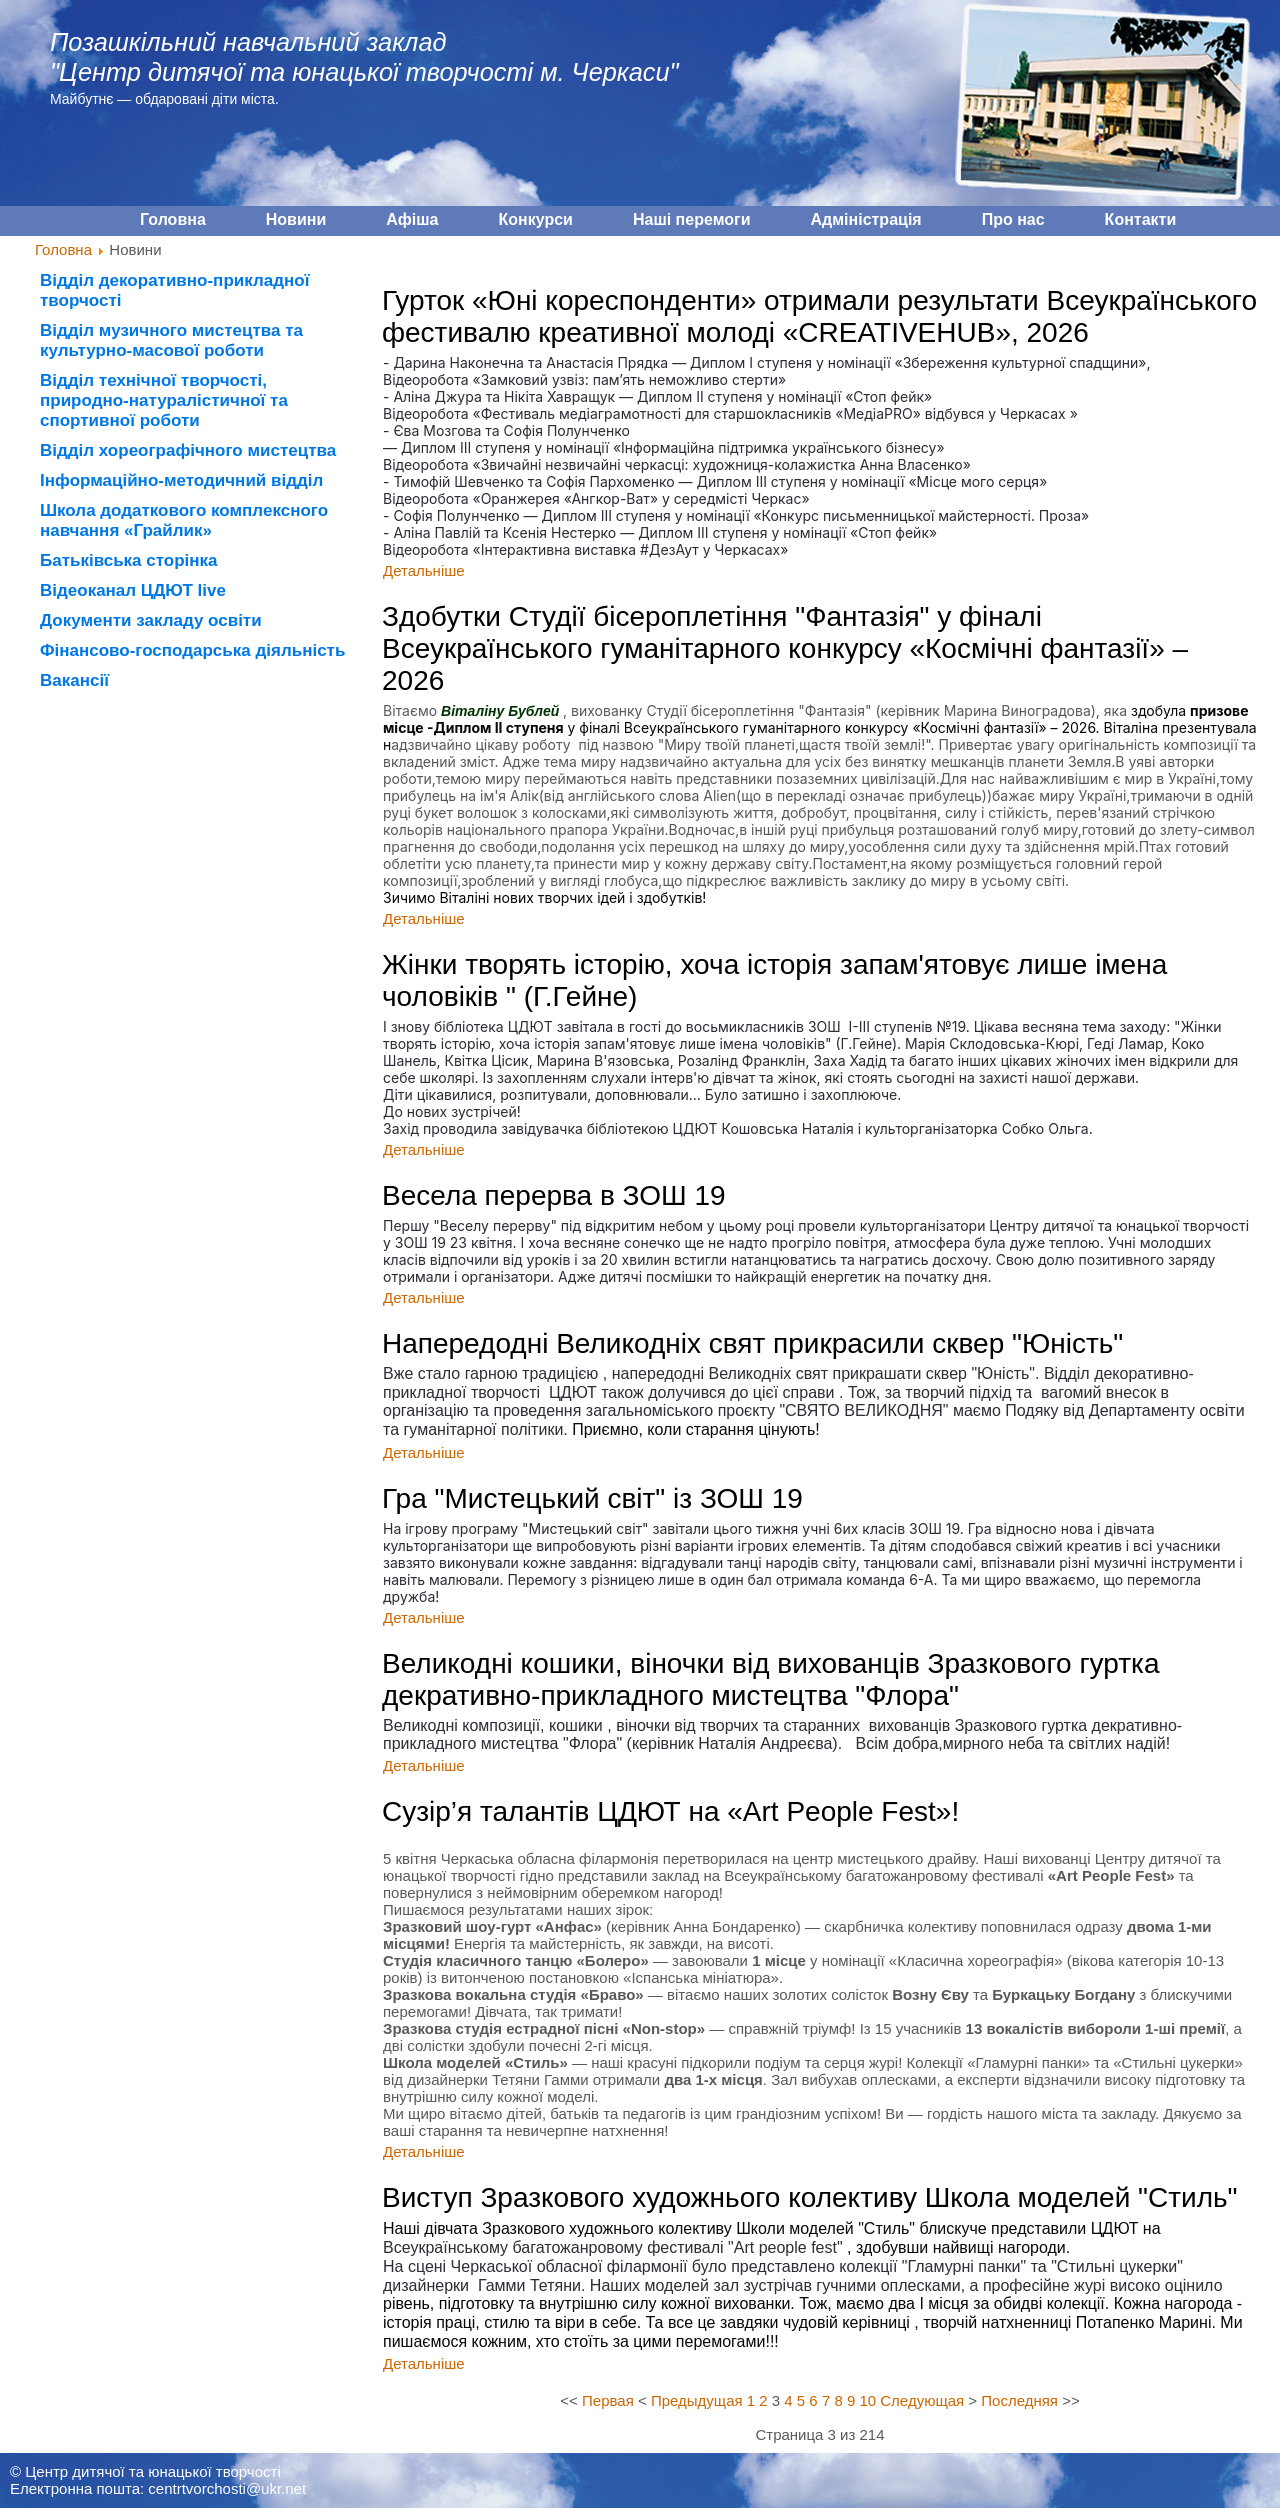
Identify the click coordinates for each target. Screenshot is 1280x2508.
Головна (63, 249)
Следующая (922, 2400)
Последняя (1019, 2400)
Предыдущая (697, 2400)
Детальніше (424, 570)
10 (867, 2400)
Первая (608, 2400)
